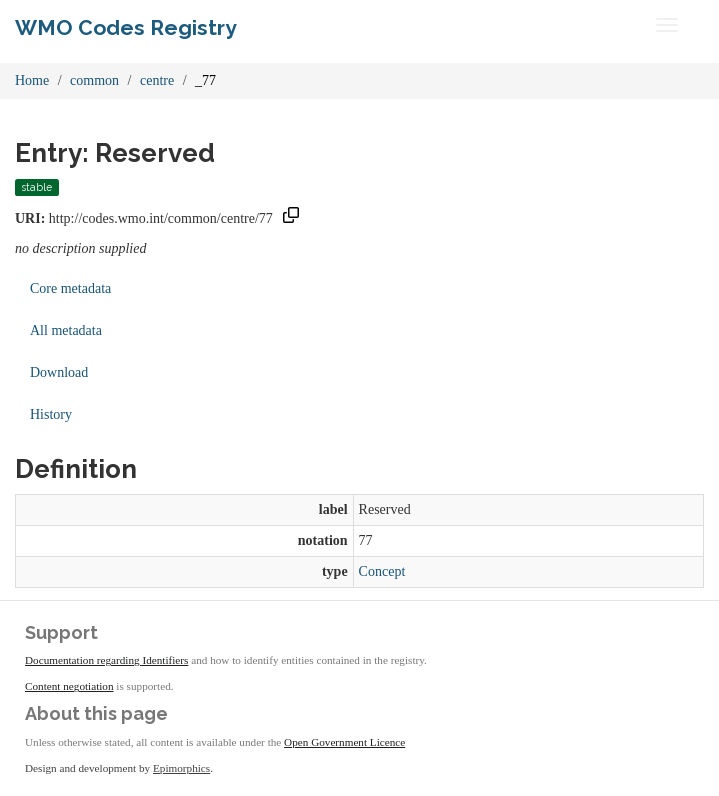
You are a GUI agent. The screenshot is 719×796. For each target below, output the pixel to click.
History (51, 414)
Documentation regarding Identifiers (106, 660)
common (94, 80)
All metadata (66, 330)
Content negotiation (69, 686)
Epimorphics (181, 768)
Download (59, 372)
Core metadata (70, 288)
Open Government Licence (344, 742)
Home (32, 80)
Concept (382, 571)
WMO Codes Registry (126, 27)
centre (157, 80)
